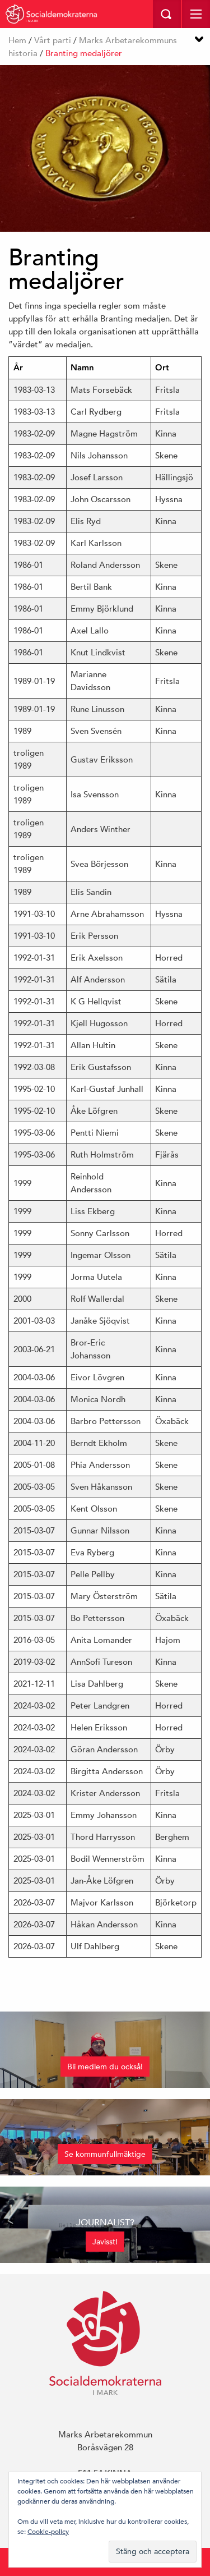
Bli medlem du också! (105, 2066)
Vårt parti (52, 40)
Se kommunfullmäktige (105, 2154)
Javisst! (105, 2242)
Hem (17, 40)
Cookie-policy (48, 2531)
